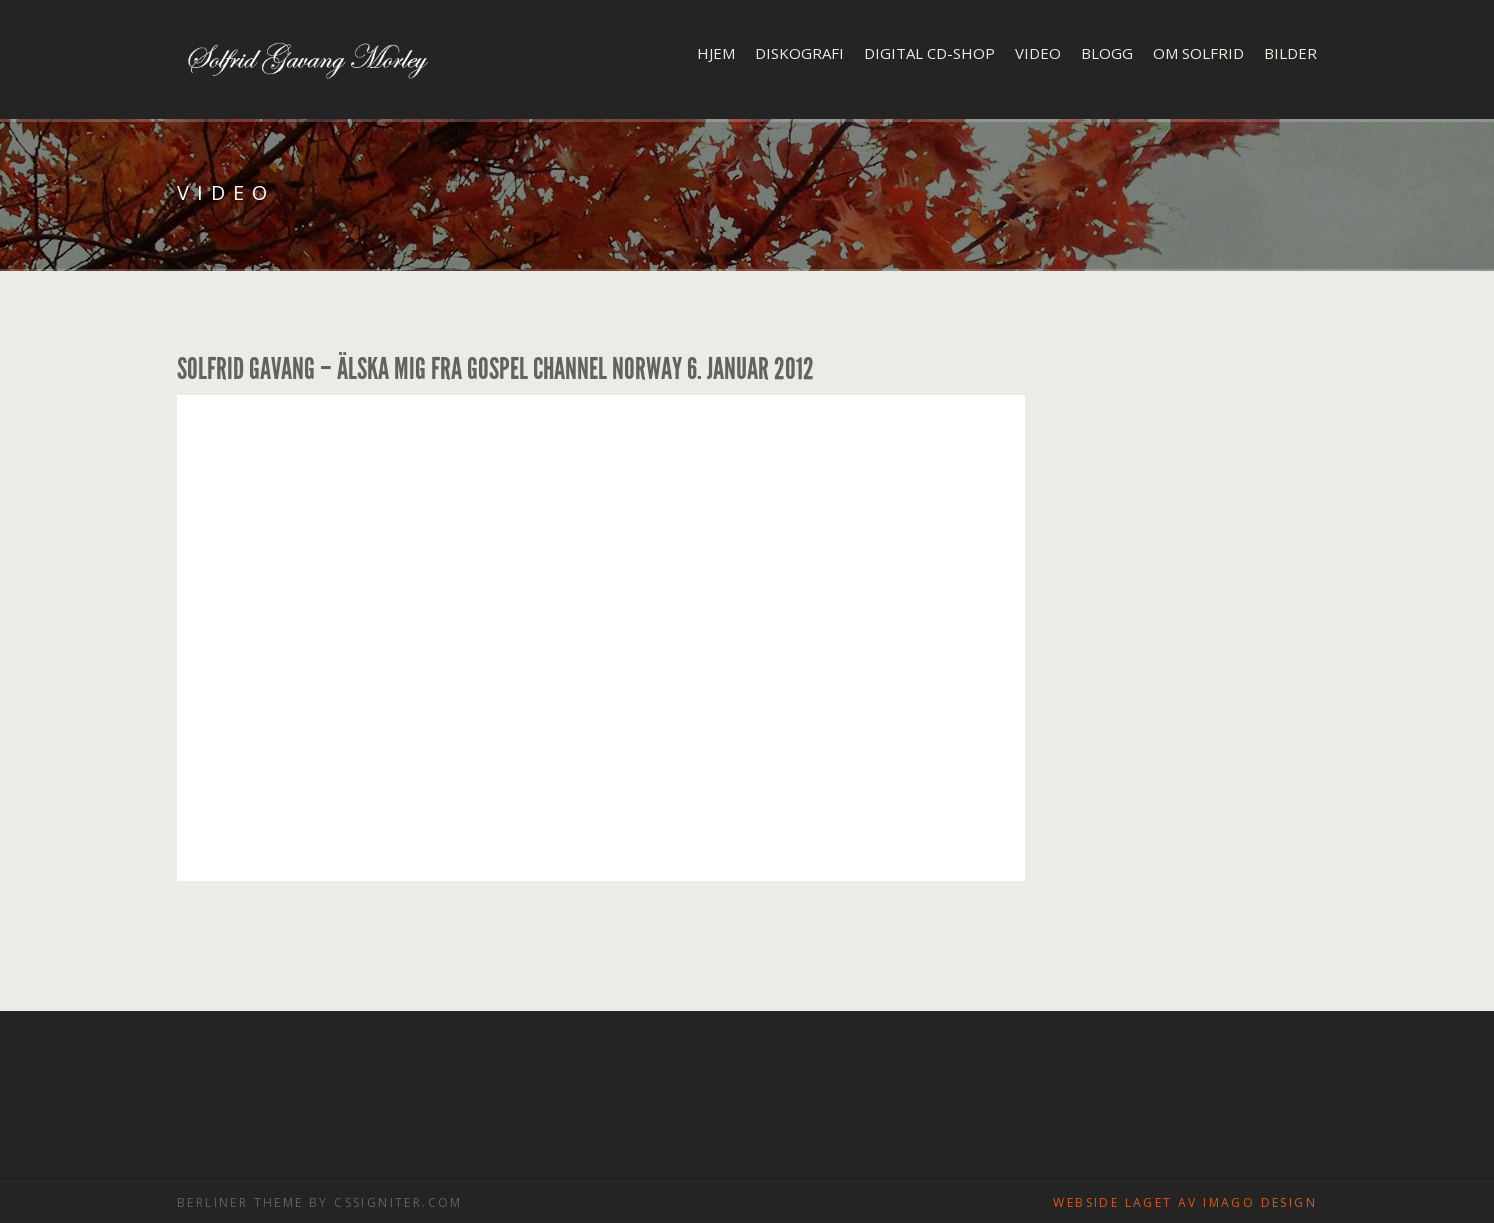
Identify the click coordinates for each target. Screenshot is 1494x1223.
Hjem (716, 53)
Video (1038, 53)
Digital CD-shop (929, 53)
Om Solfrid (1198, 53)
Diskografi (799, 53)
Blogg (1107, 53)
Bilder (1290, 53)
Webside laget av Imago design (1185, 1202)
